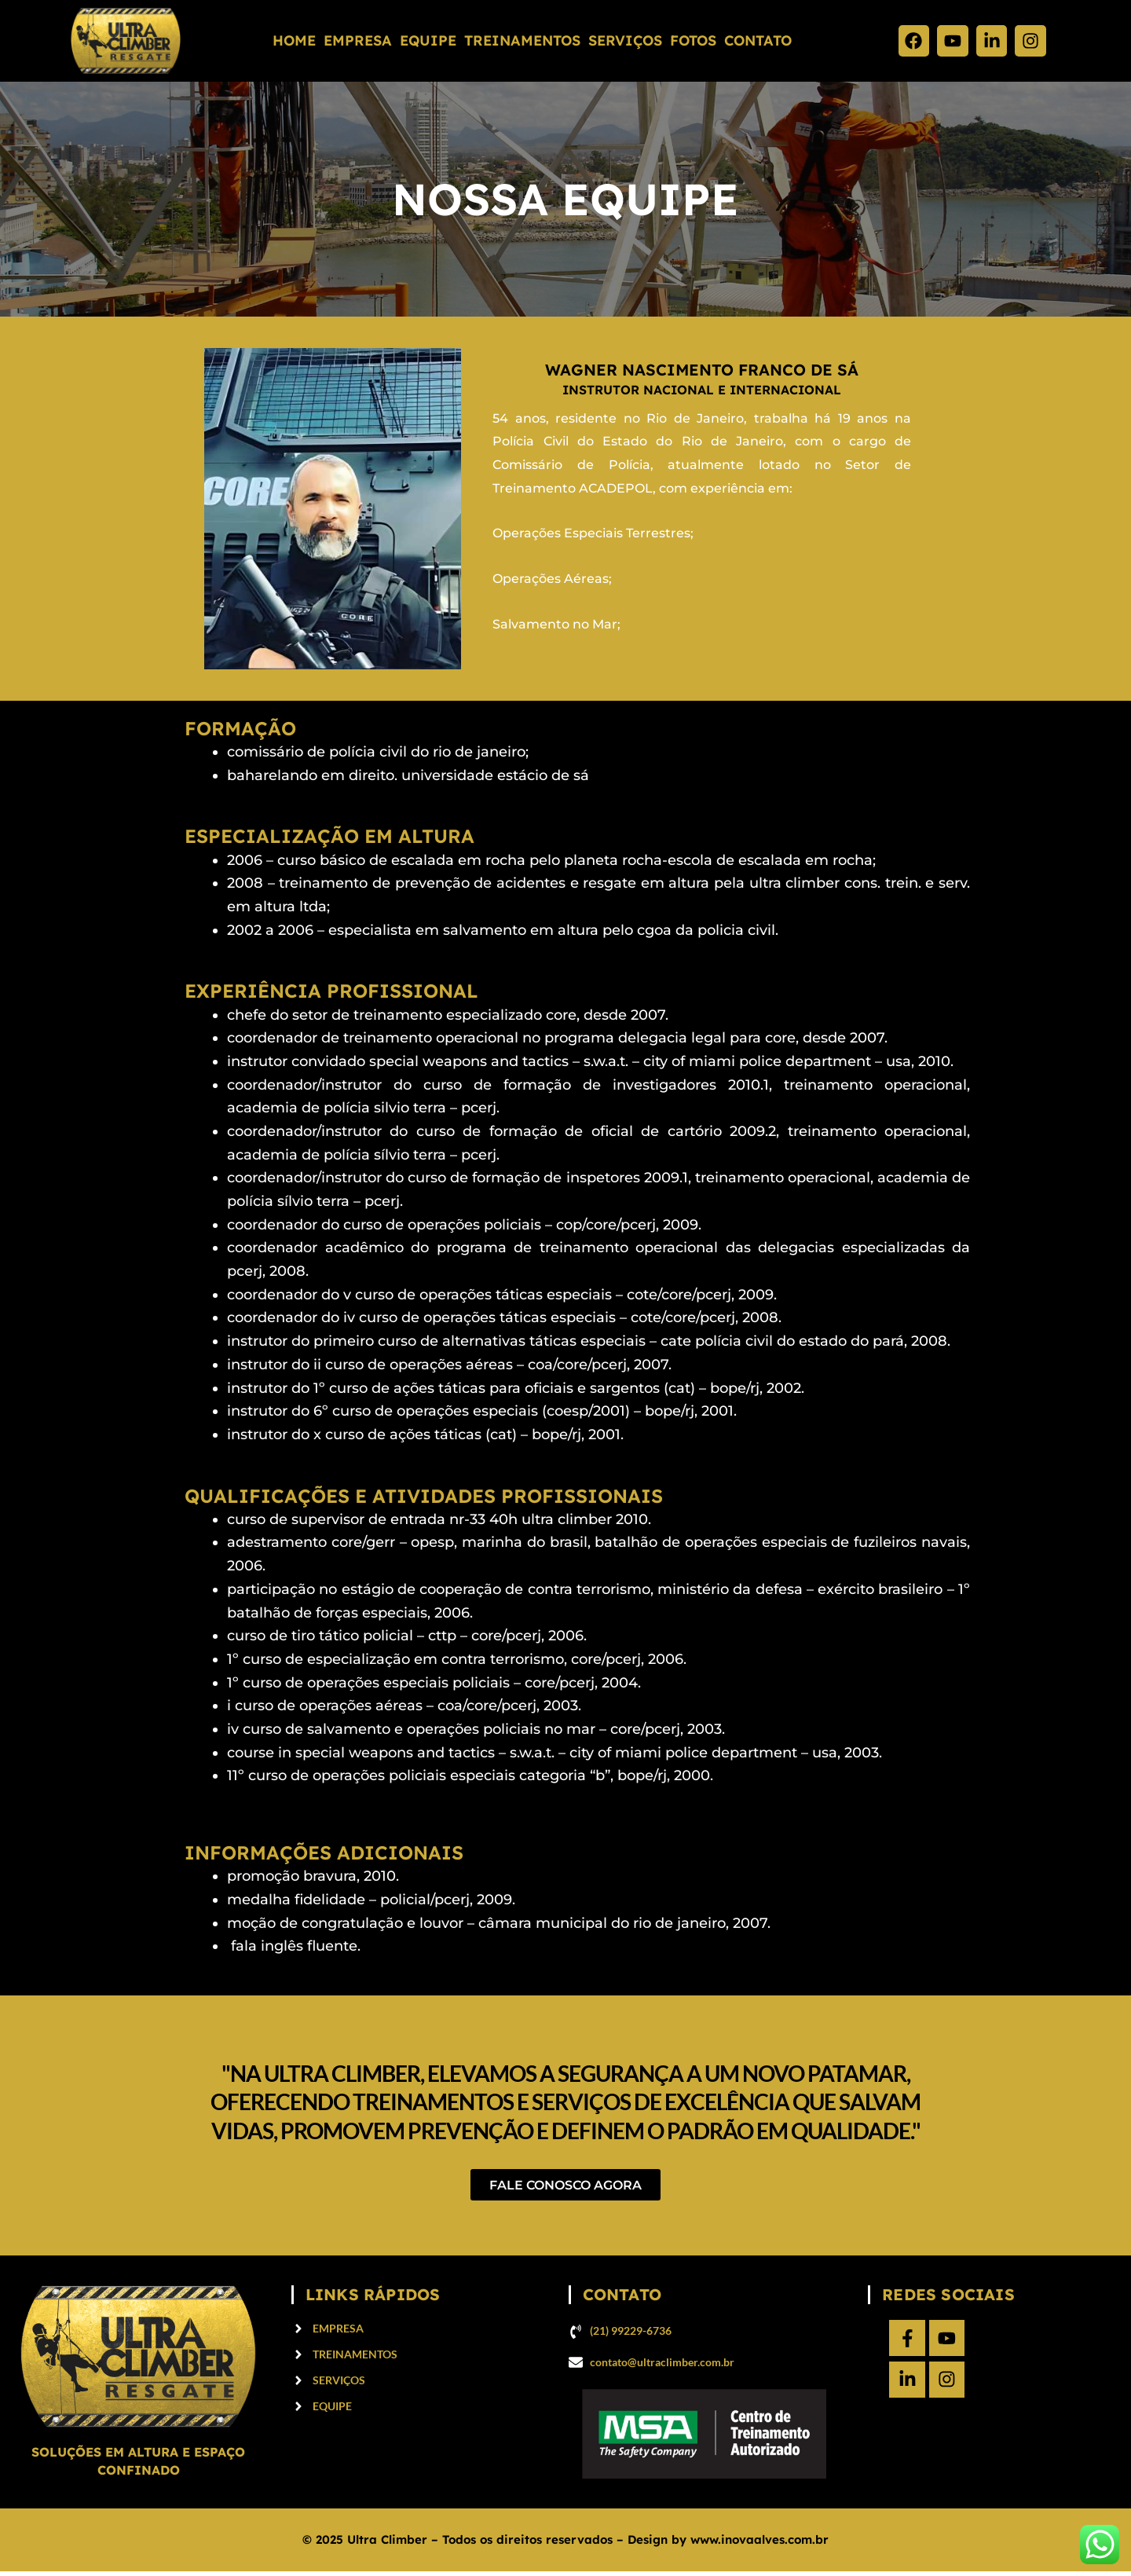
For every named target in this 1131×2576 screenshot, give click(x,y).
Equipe (428, 40)
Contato (758, 40)
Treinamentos (522, 40)
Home (294, 40)
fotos (693, 40)
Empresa (358, 40)
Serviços (625, 40)
